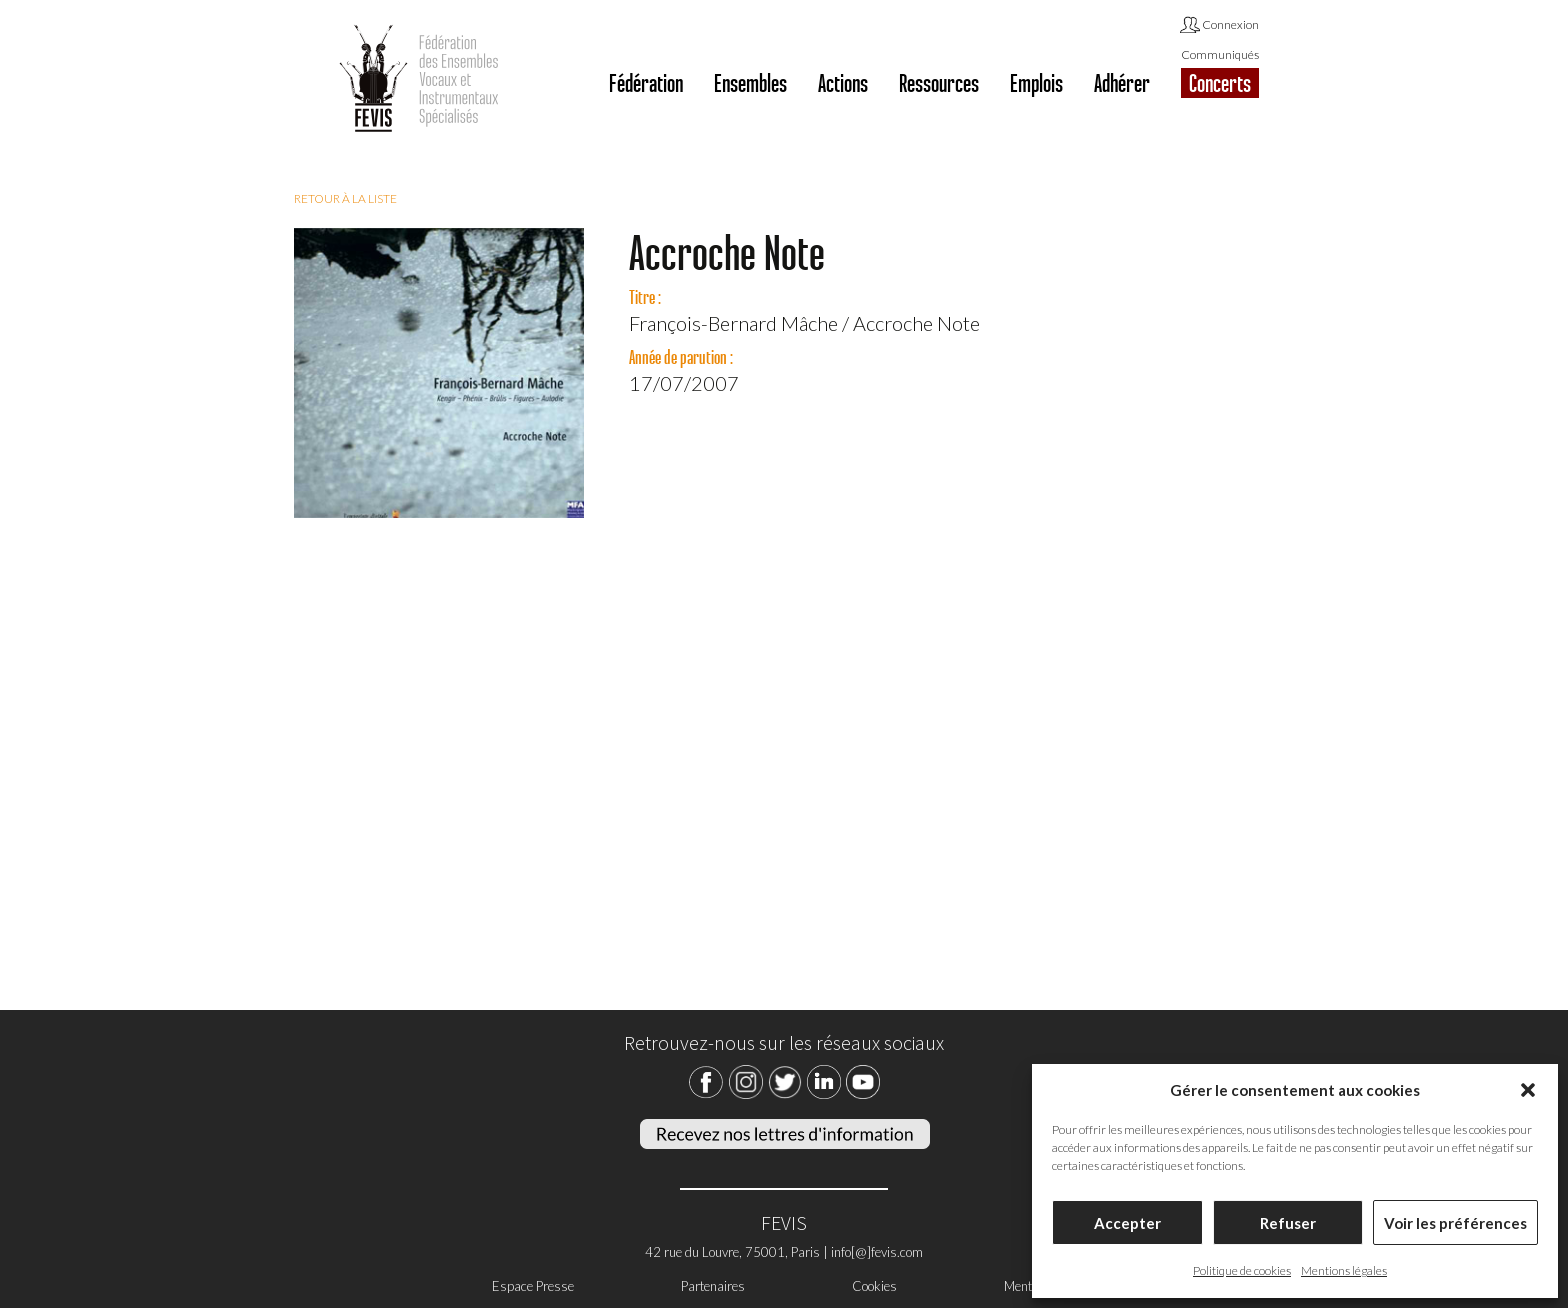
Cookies (874, 1286)
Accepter (1127, 1223)
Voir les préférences (1455, 1223)
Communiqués (1220, 54)
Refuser (1288, 1223)
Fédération (646, 83)
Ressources (939, 83)
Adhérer (1122, 83)
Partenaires (713, 1286)
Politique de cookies (1242, 1270)
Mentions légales (1344, 1270)
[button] (1528, 1090)
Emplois (1036, 83)
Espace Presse (533, 1286)
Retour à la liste (345, 198)
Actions (843, 83)
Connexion (1219, 26)
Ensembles (750, 83)
